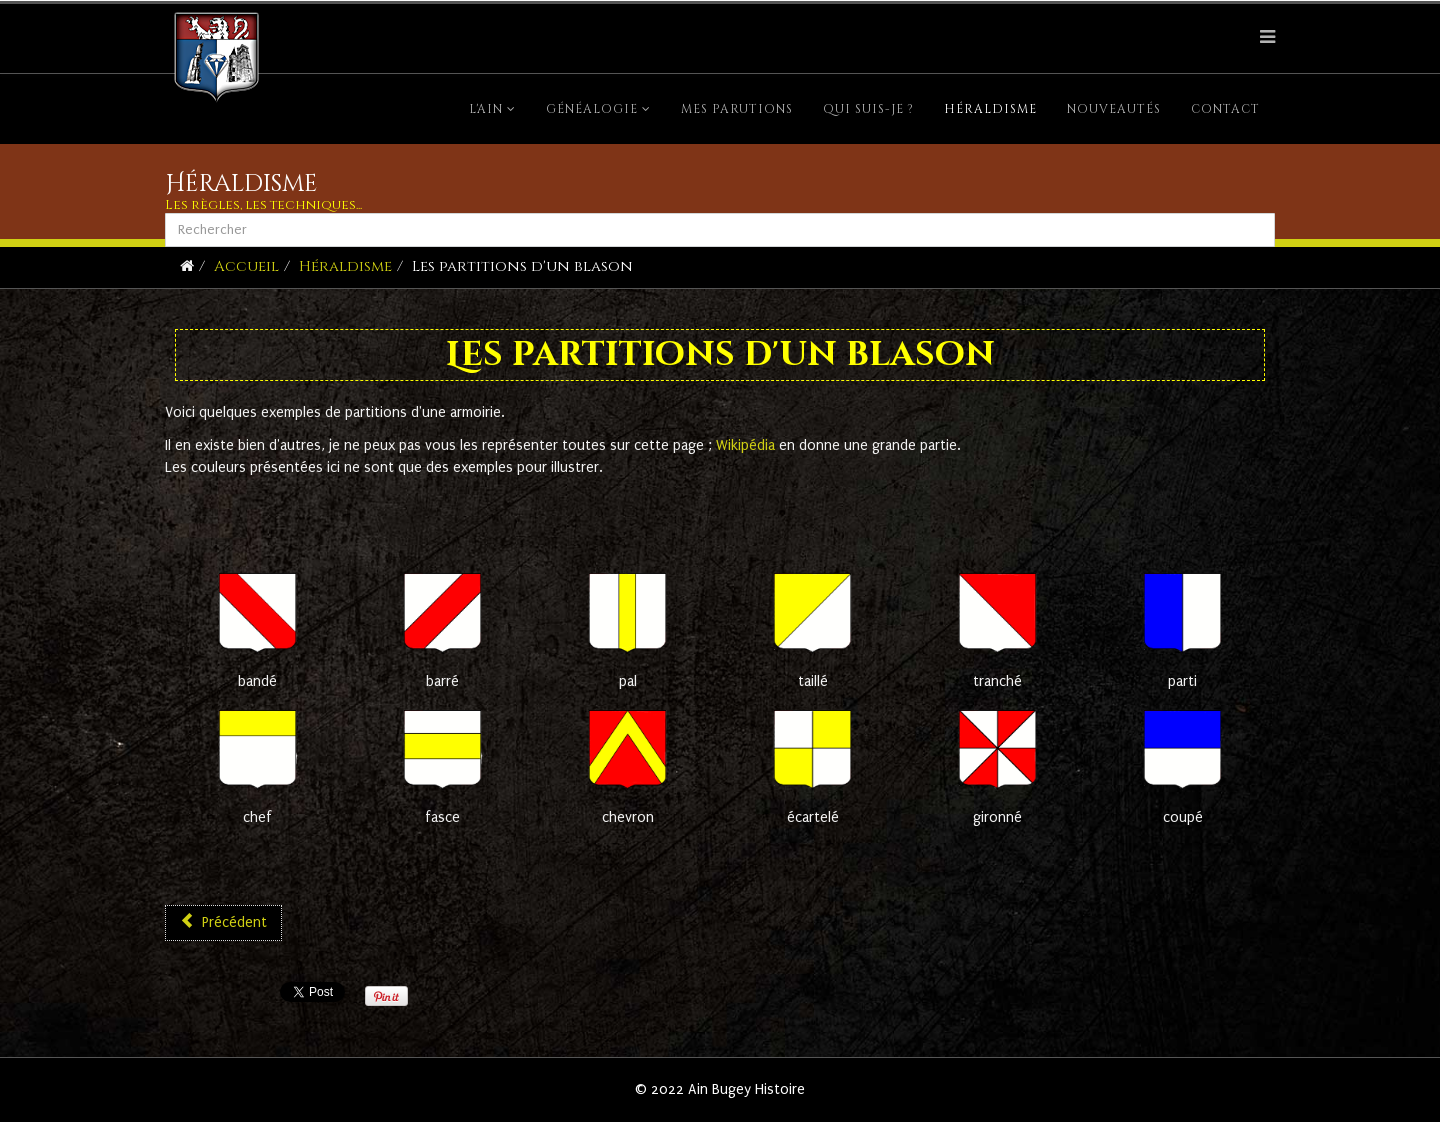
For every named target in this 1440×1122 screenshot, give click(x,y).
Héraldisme (990, 109)
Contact (1225, 109)
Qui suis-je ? (868, 109)
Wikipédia (747, 445)
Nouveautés (1114, 109)
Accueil (246, 266)
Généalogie (592, 109)
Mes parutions (737, 109)
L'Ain (486, 109)
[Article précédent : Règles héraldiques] (223, 923)
